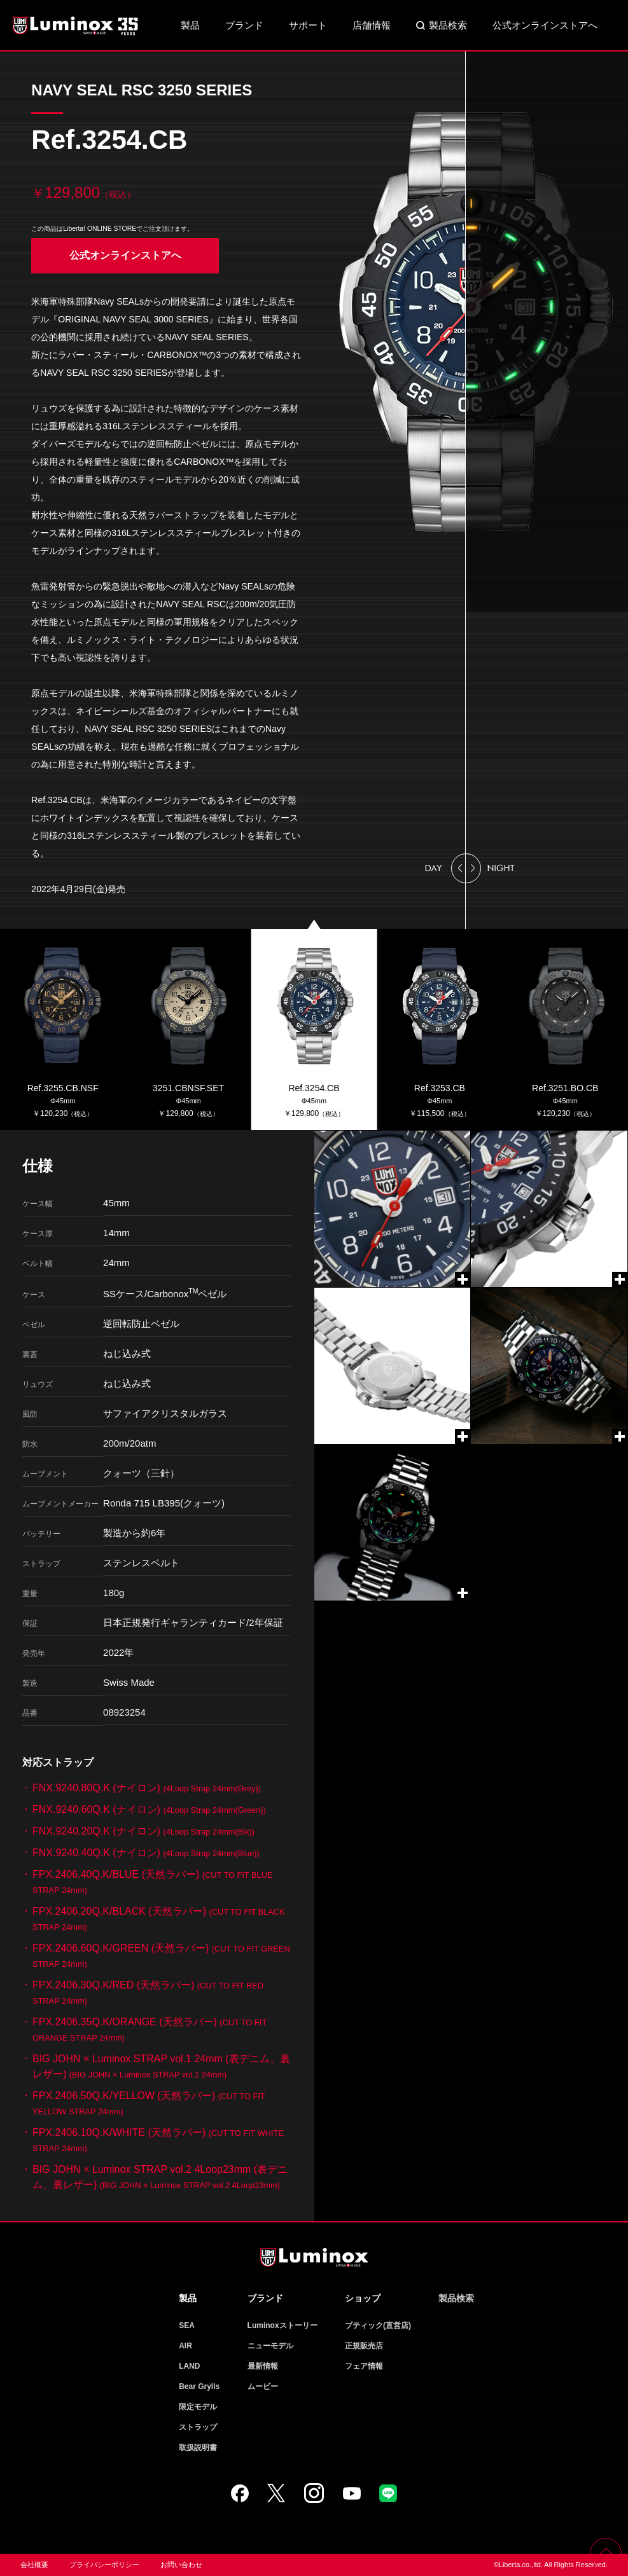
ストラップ (198, 2427)
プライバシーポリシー (104, 2564)
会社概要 (34, 2564)
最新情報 (263, 2366)
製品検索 (448, 25)
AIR (185, 2345)
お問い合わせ (181, 2564)
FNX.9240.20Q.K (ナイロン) (143, 1831)
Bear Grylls (199, 2386)
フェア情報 (364, 2366)
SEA (187, 2325)
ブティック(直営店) (378, 2325)
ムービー (263, 2386)
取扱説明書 (198, 2447)
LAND (189, 2366)
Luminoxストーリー (282, 2325)
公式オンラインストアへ (544, 25)
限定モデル (198, 2406)
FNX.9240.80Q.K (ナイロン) (146, 1787)
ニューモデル (270, 2345)
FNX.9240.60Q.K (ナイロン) (149, 1809)
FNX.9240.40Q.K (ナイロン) (146, 1852)
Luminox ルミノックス (76, 25)
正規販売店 (364, 2345)
